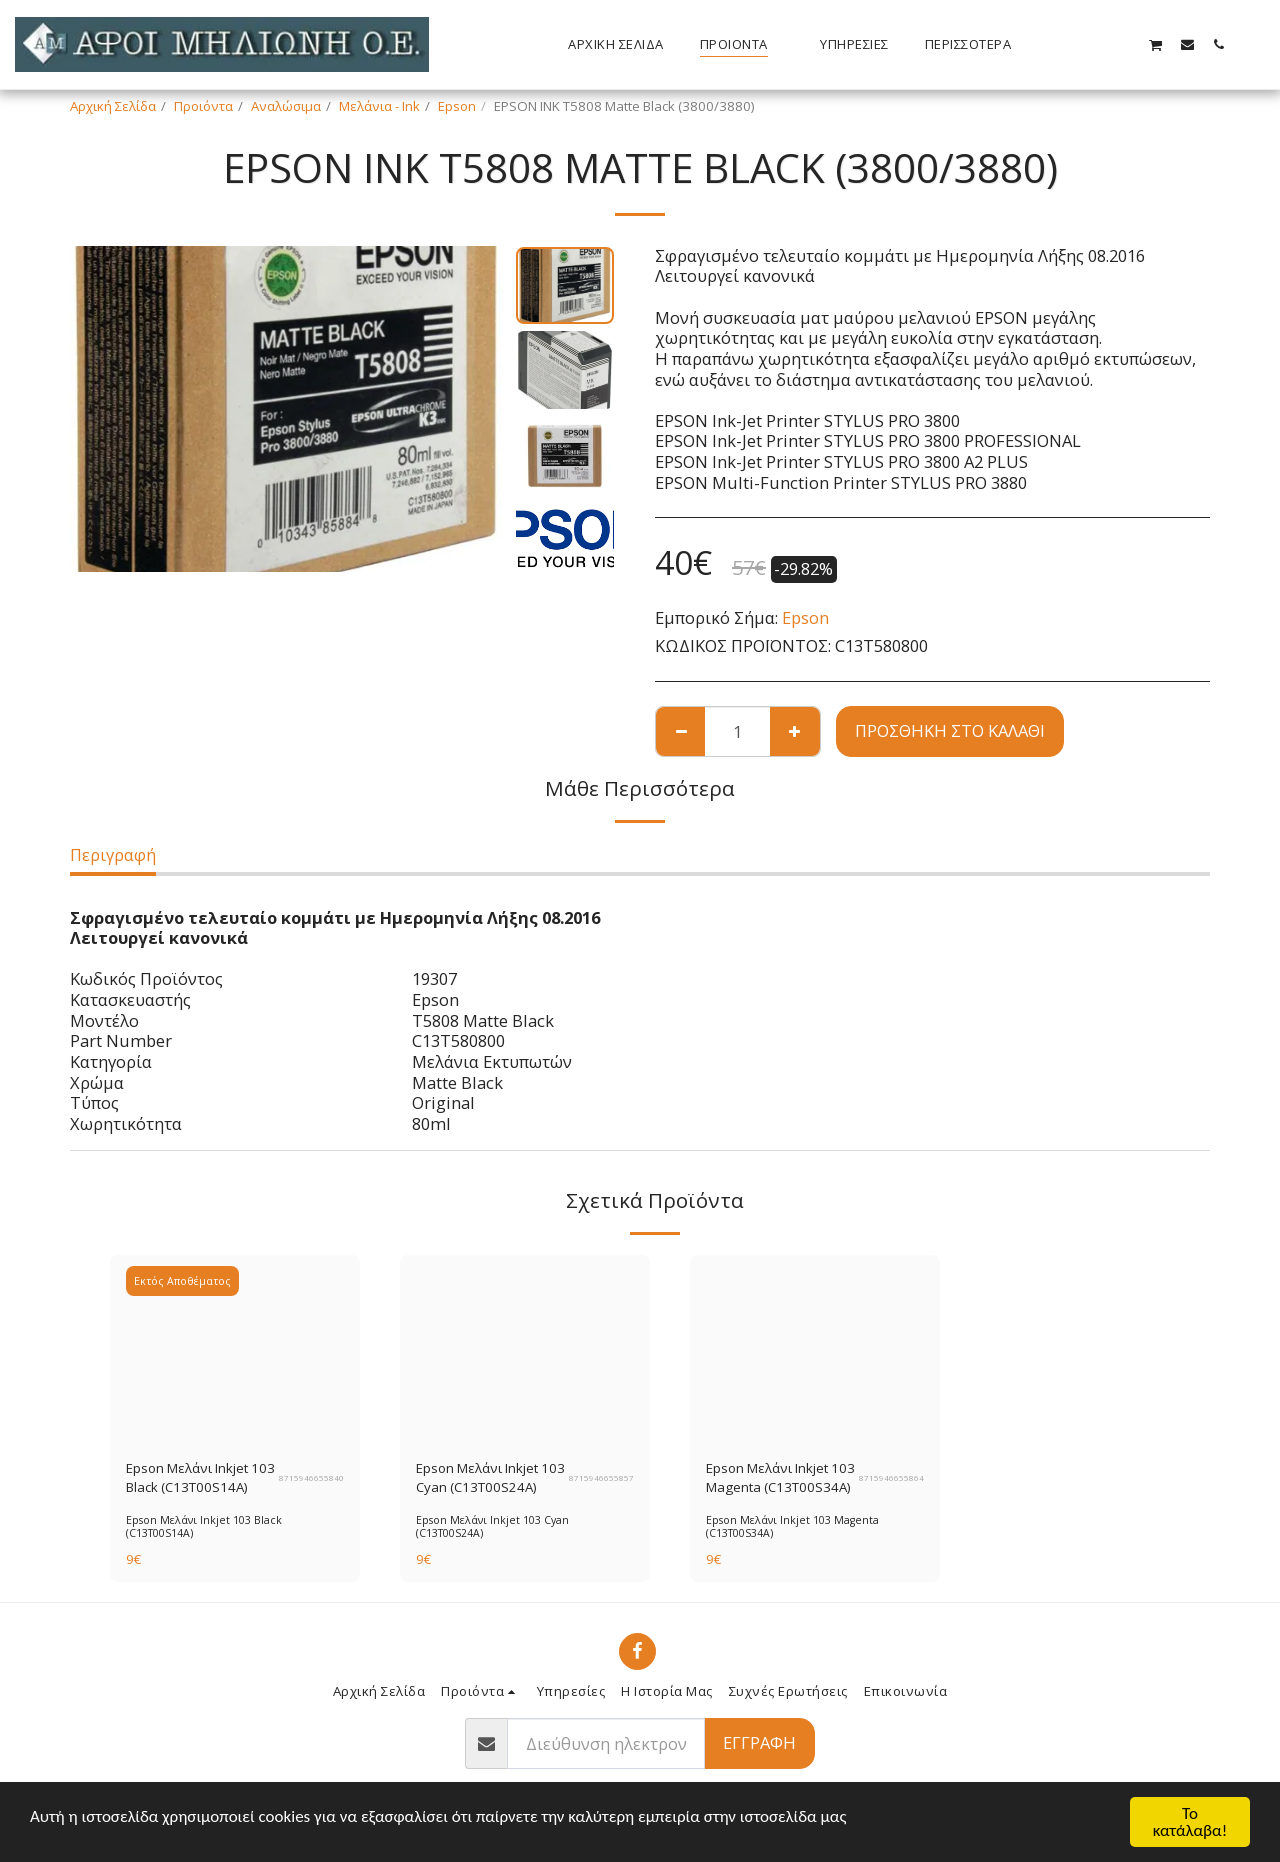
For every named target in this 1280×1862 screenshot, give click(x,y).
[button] (1093, 44)
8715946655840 (311, 1478)
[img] (235, 1349)
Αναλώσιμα (286, 106)
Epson (457, 106)
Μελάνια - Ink (379, 106)
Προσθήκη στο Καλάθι (950, 730)
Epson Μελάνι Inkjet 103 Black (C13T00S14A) (200, 1478)
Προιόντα (203, 106)
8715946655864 (891, 1478)
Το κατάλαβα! (1190, 1822)
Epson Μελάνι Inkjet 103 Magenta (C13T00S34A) (780, 1478)
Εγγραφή (759, 1742)
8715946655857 (601, 1478)
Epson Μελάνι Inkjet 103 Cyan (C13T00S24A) (490, 1478)
